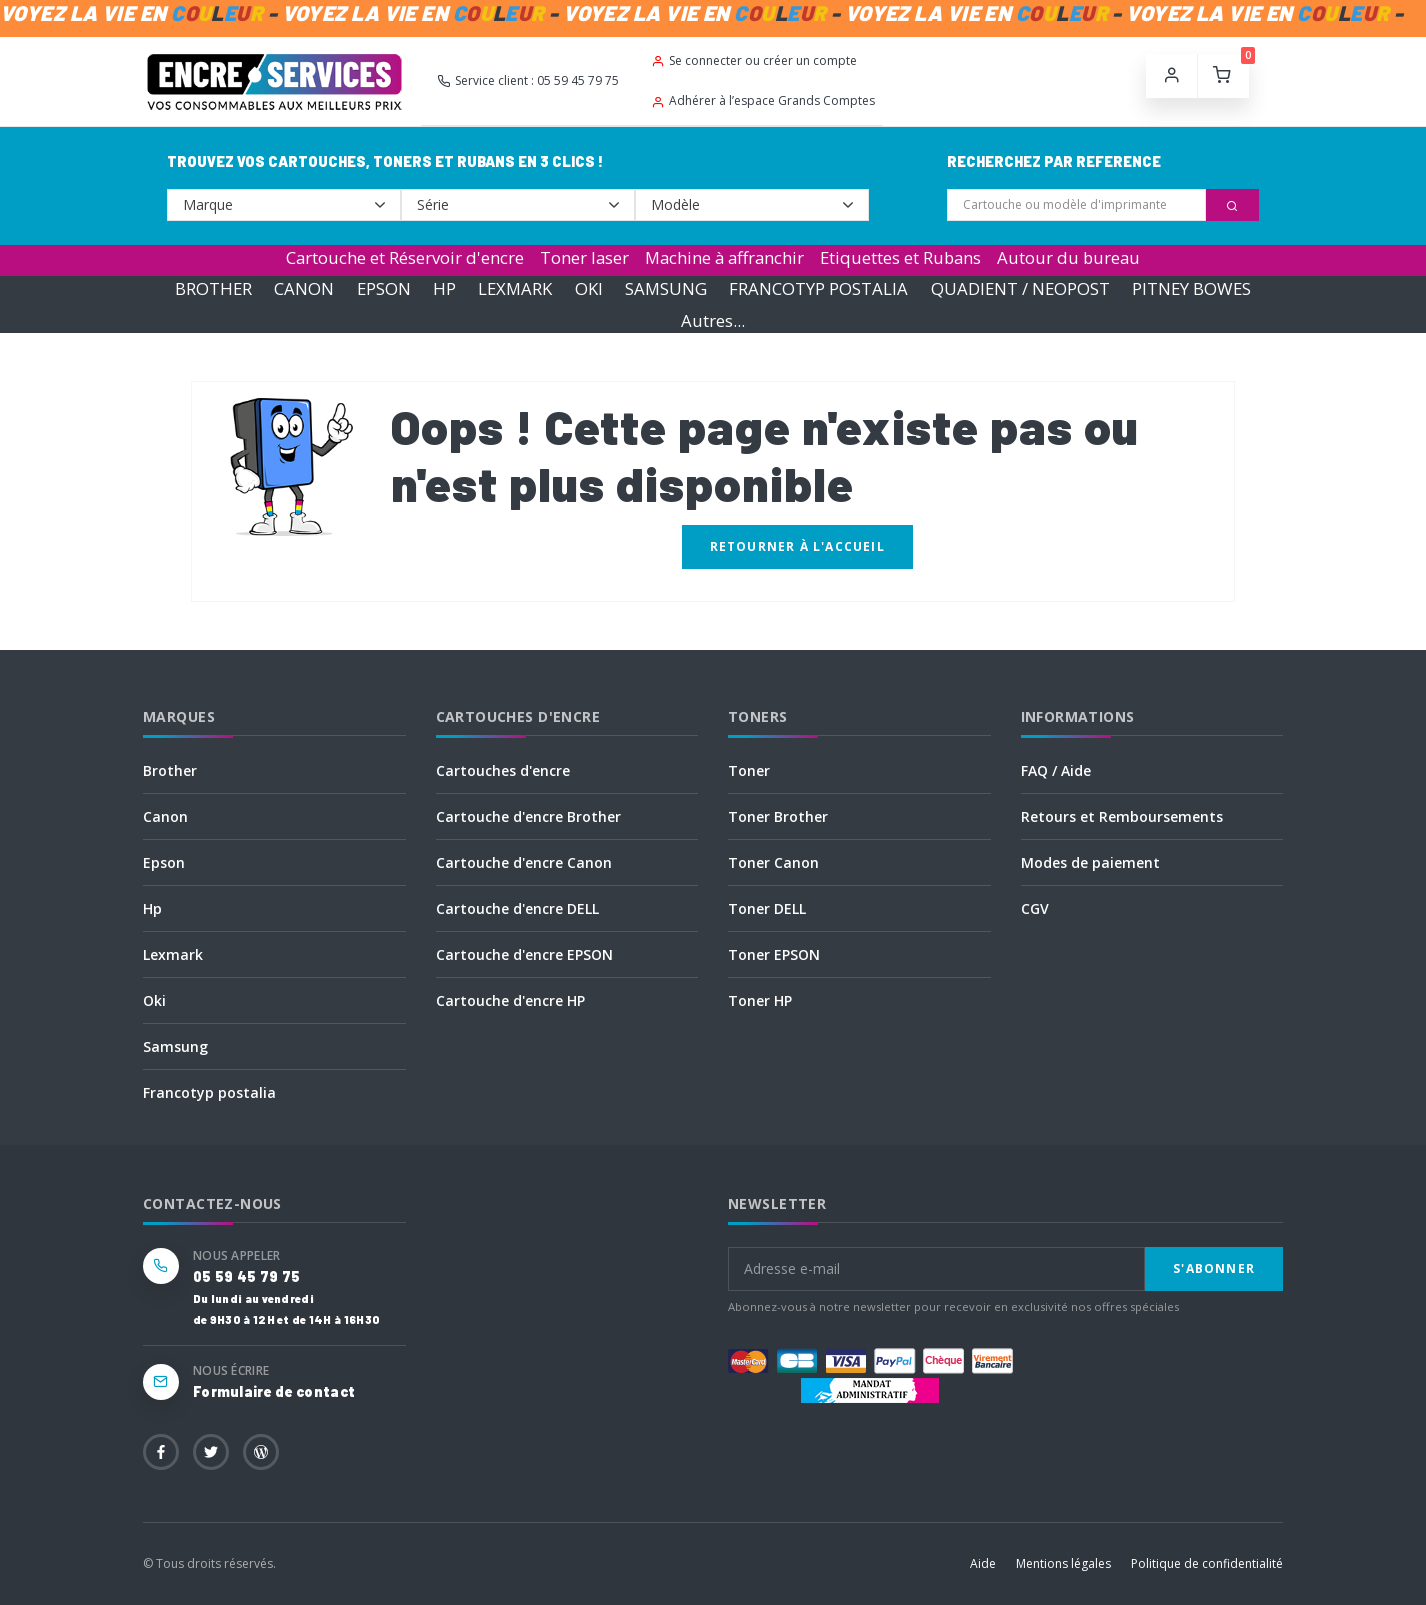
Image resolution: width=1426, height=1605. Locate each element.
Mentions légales (1063, 1563)
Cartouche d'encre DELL (517, 908)
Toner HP (760, 1000)
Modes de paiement (1090, 862)
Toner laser (584, 257)
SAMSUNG (666, 288)
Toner (749, 770)
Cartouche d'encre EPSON (524, 954)
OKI (589, 288)
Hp (152, 908)
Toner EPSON (774, 954)
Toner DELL (767, 908)
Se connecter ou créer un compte (754, 60)
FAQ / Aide (1056, 770)
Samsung (175, 1046)
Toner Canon (773, 862)
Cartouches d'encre (503, 770)
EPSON (384, 288)
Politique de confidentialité (1207, 1563)
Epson (164, 862)
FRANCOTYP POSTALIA (818, 288)
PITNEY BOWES (1191, 288)
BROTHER (213, 288)
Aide (983, 1563)
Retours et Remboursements (1122, 816)
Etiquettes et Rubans (900, 257)
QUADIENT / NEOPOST (1020, 288)
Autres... (713, 320)
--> (284, 205)
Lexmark (173, 954)
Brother (170, 770)
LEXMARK (515, 288)
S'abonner (1214, 1268)
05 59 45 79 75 (246, 1276)
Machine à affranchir (724, 257)
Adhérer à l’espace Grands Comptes (763, 100)
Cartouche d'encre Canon (524, 862)
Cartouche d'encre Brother (528, 816)
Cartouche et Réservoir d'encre (405, 257)
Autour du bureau (1068, 257)
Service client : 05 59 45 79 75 (528, 80)
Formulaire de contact (274, 1391)
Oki (154, 1000)
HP (444, 288)
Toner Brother (778, 816)
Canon (165, 816)
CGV (1035, 908)
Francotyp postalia (209, 1092)
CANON (304, 288)
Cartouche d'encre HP (510, 1000)
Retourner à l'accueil (797, 546)
